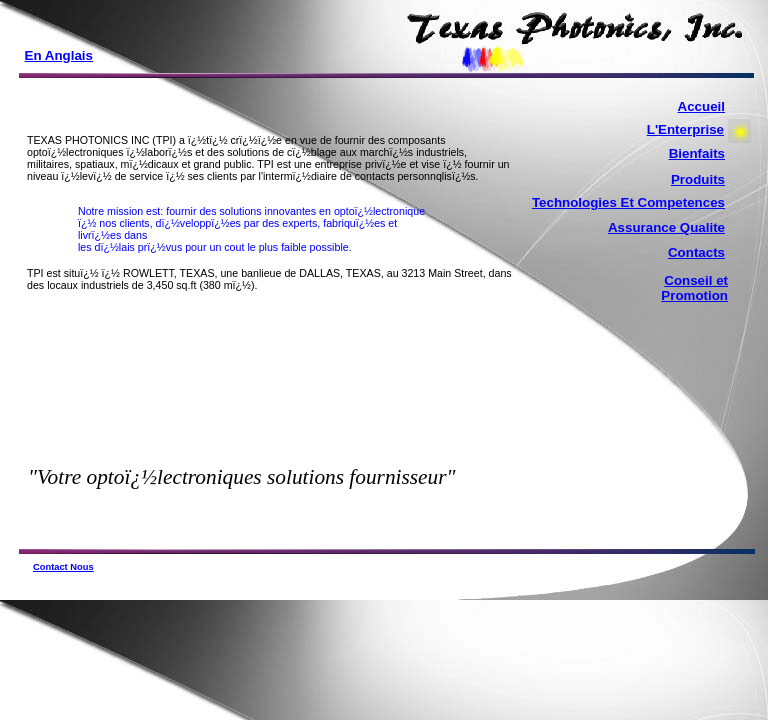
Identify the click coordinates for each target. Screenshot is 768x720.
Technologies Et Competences (628, 202)
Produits (698, 179)
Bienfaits (697, 153)
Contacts (696, 252)
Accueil (701, 106)
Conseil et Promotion (694, 288)
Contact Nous (63, 567)
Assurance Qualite (666, 227)
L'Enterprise (685, 129)
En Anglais (59, 55)
